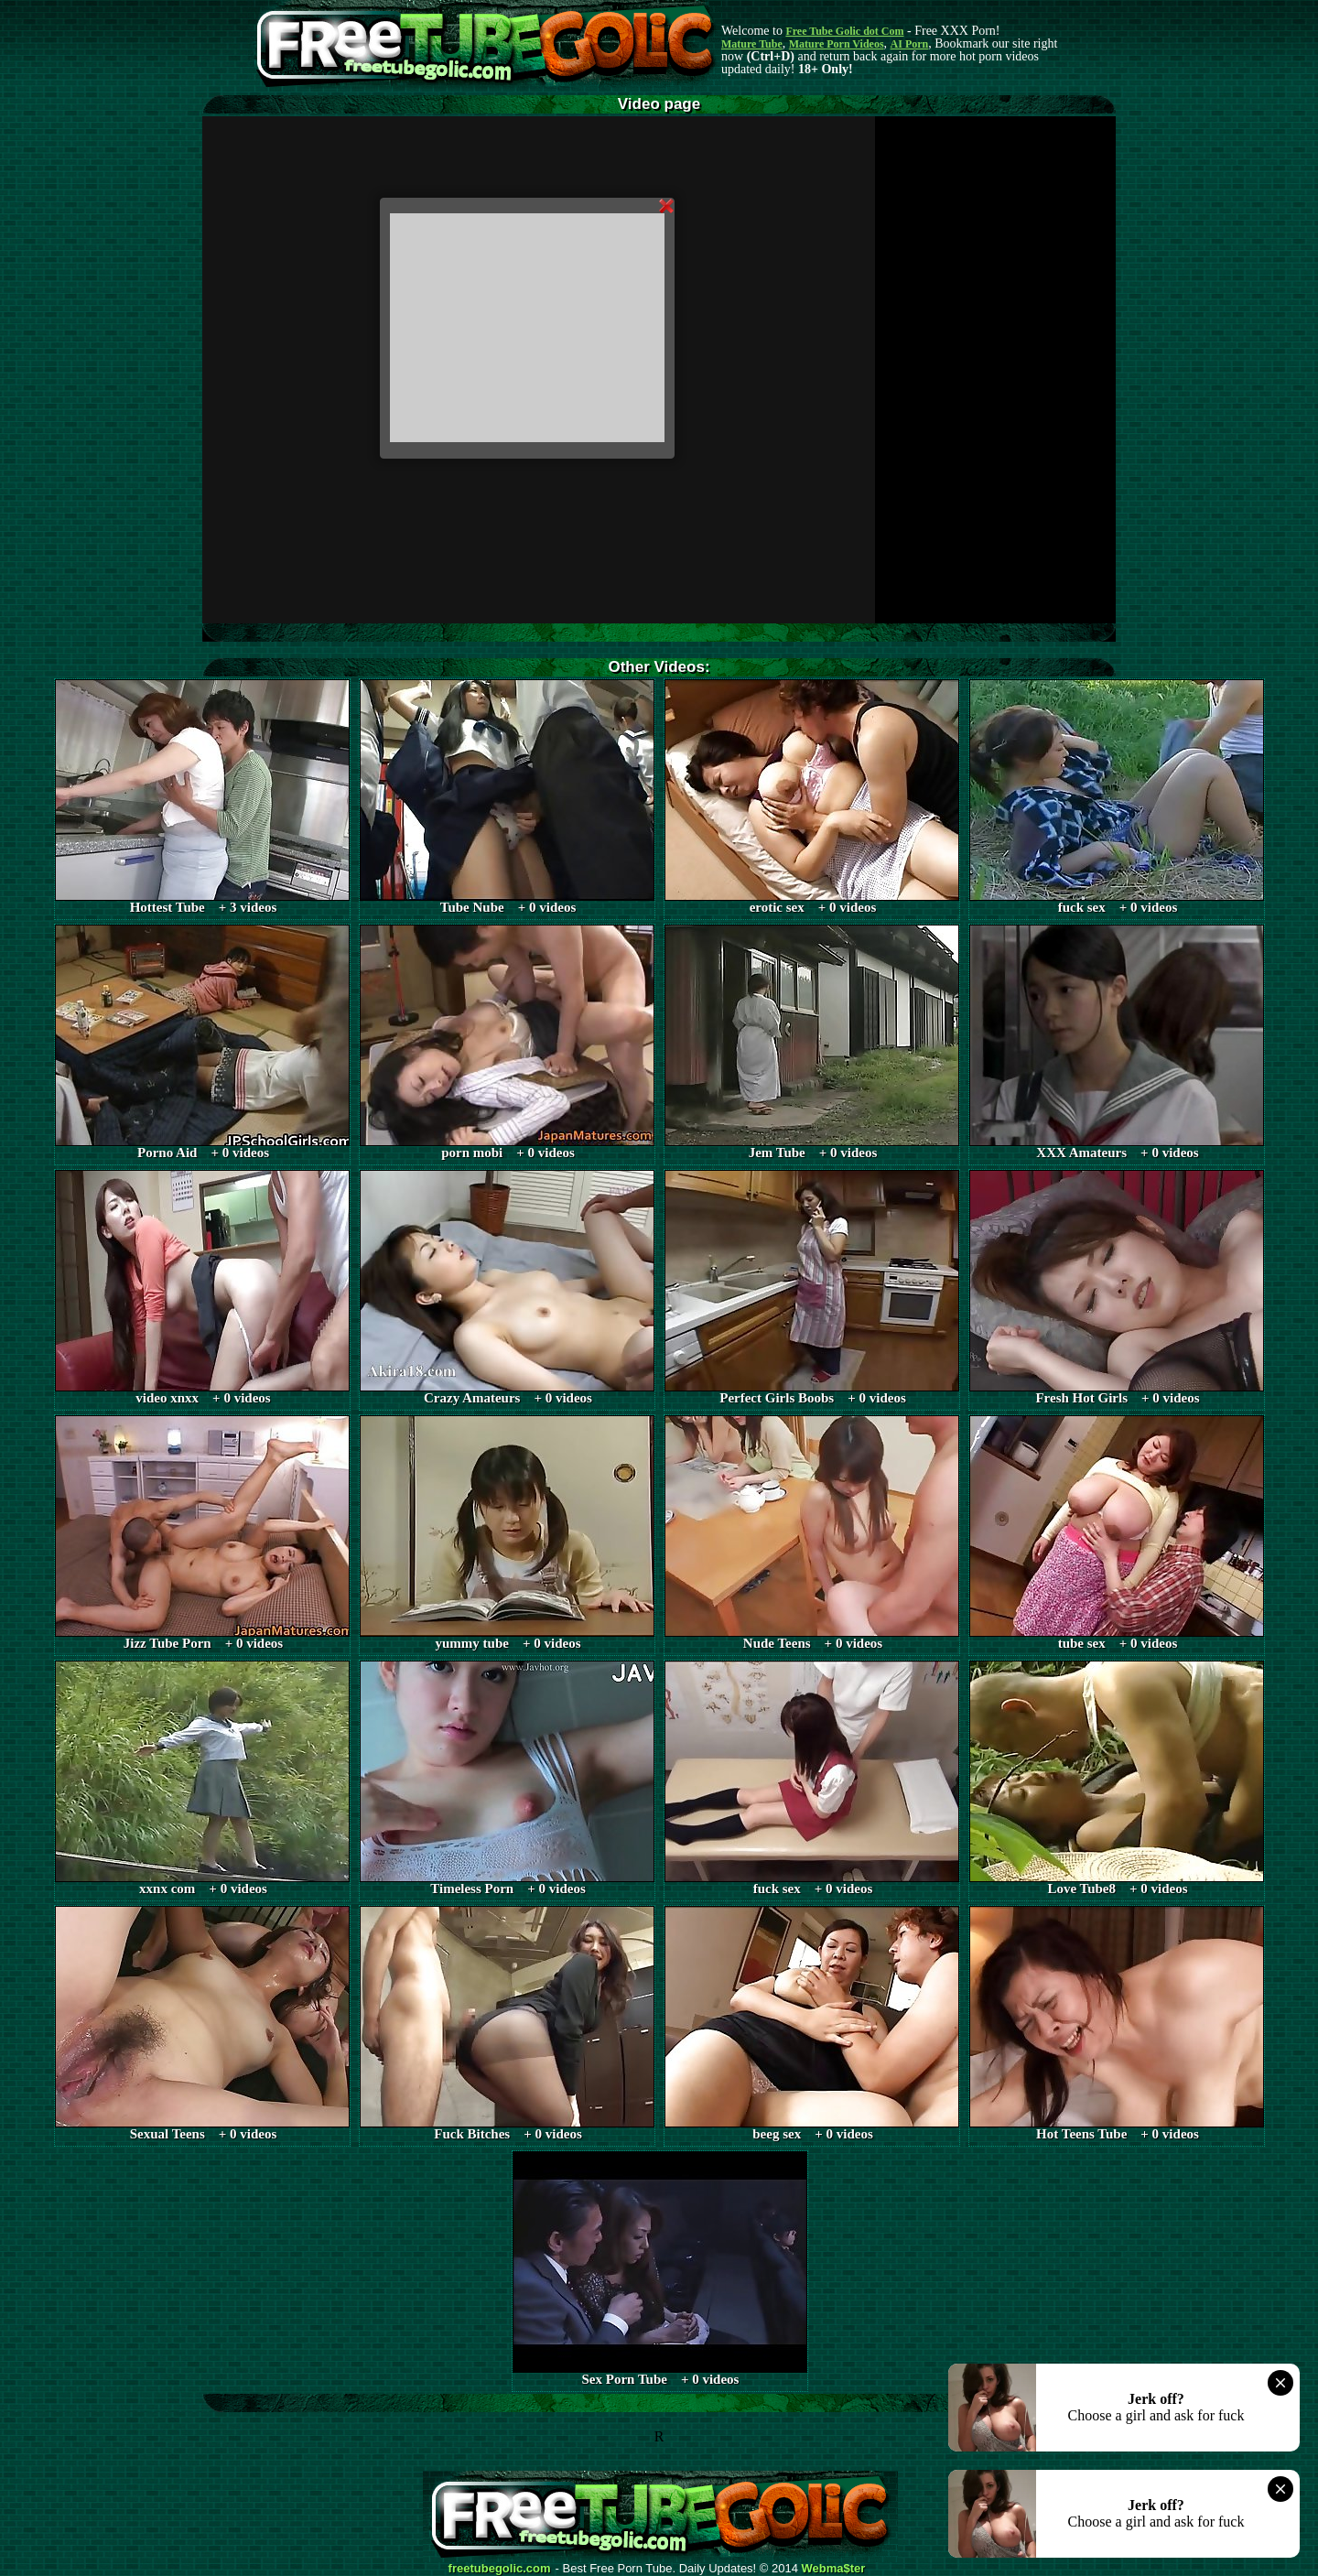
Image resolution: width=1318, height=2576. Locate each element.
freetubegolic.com (499, 2568)
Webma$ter (834, 2568)
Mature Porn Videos (836, 44)
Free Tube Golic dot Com (844, 31)
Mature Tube (752, 44)
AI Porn (910, 44)
